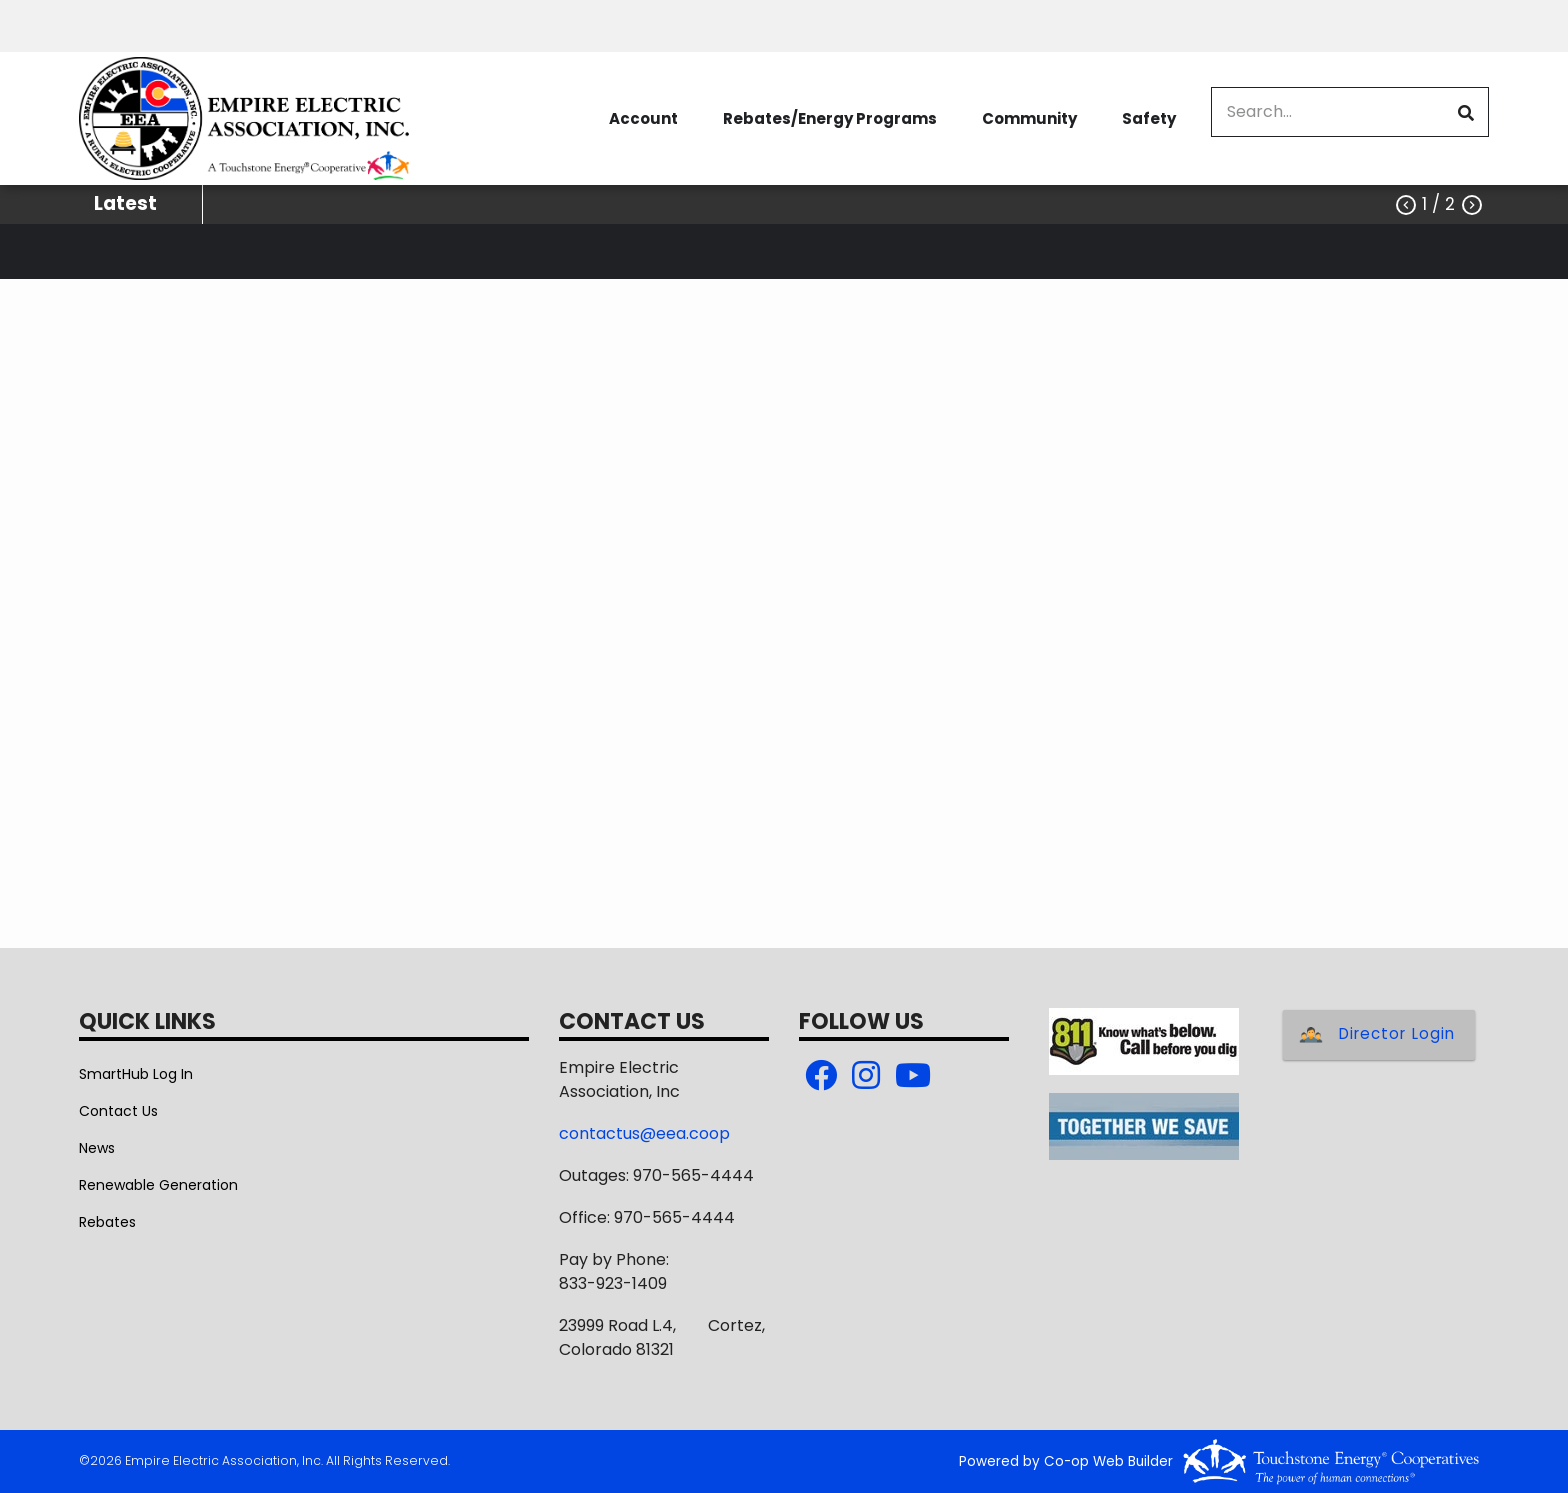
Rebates (107, 1222)
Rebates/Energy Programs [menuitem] (830, 118)
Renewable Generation (158, 1185)
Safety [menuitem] (1149, 118)
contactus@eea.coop (644, 1133)
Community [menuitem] (1029, 118)
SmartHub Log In (136, 1074)
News (97, 1148)
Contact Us (118, 1111)
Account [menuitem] (643, 118)
